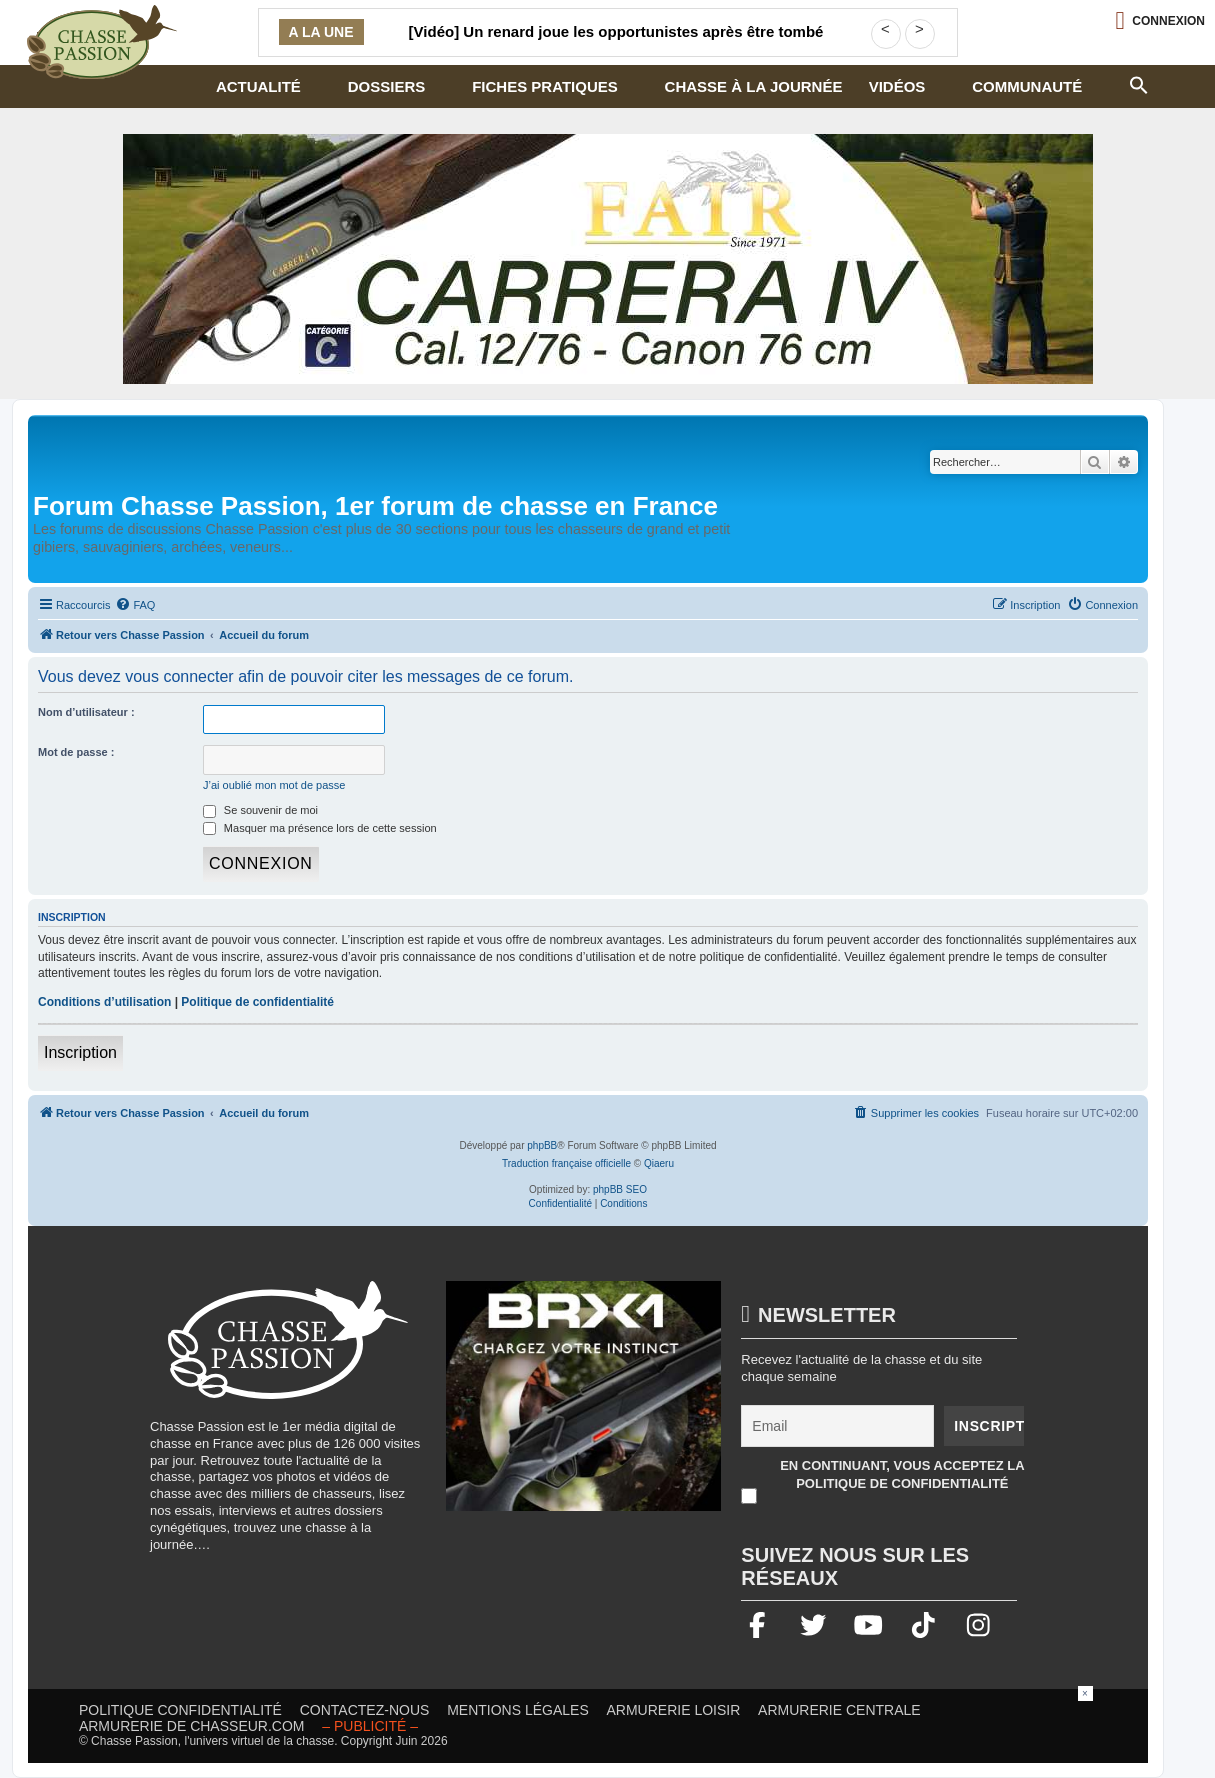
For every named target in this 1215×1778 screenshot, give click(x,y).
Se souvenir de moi (260, 810)
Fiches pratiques (545, 86)
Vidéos (897, 86)
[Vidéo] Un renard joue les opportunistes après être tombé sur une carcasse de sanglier (616, 44)
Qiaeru (659, 1163)
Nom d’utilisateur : (86, 712)
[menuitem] (135, 605)
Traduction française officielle (566, 1163)
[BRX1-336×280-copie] (584, 1406)
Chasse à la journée (754, 86)
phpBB (542, 1145)
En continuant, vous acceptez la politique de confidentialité (902, 1474)
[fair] (608, 259)
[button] (1139, 83)
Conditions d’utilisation (104, 1002)
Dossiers (387, 86)
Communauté (1027, 86)
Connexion (1168, 21)
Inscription (80, 1052)
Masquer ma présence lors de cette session (320, 828)
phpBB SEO (620, 1189)
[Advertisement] (608, 1731)
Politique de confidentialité (257, 1002)
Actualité (258, 86)
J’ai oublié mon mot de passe (274, 785)
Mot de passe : (76, 752)
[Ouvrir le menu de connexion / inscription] (1160, 20)
